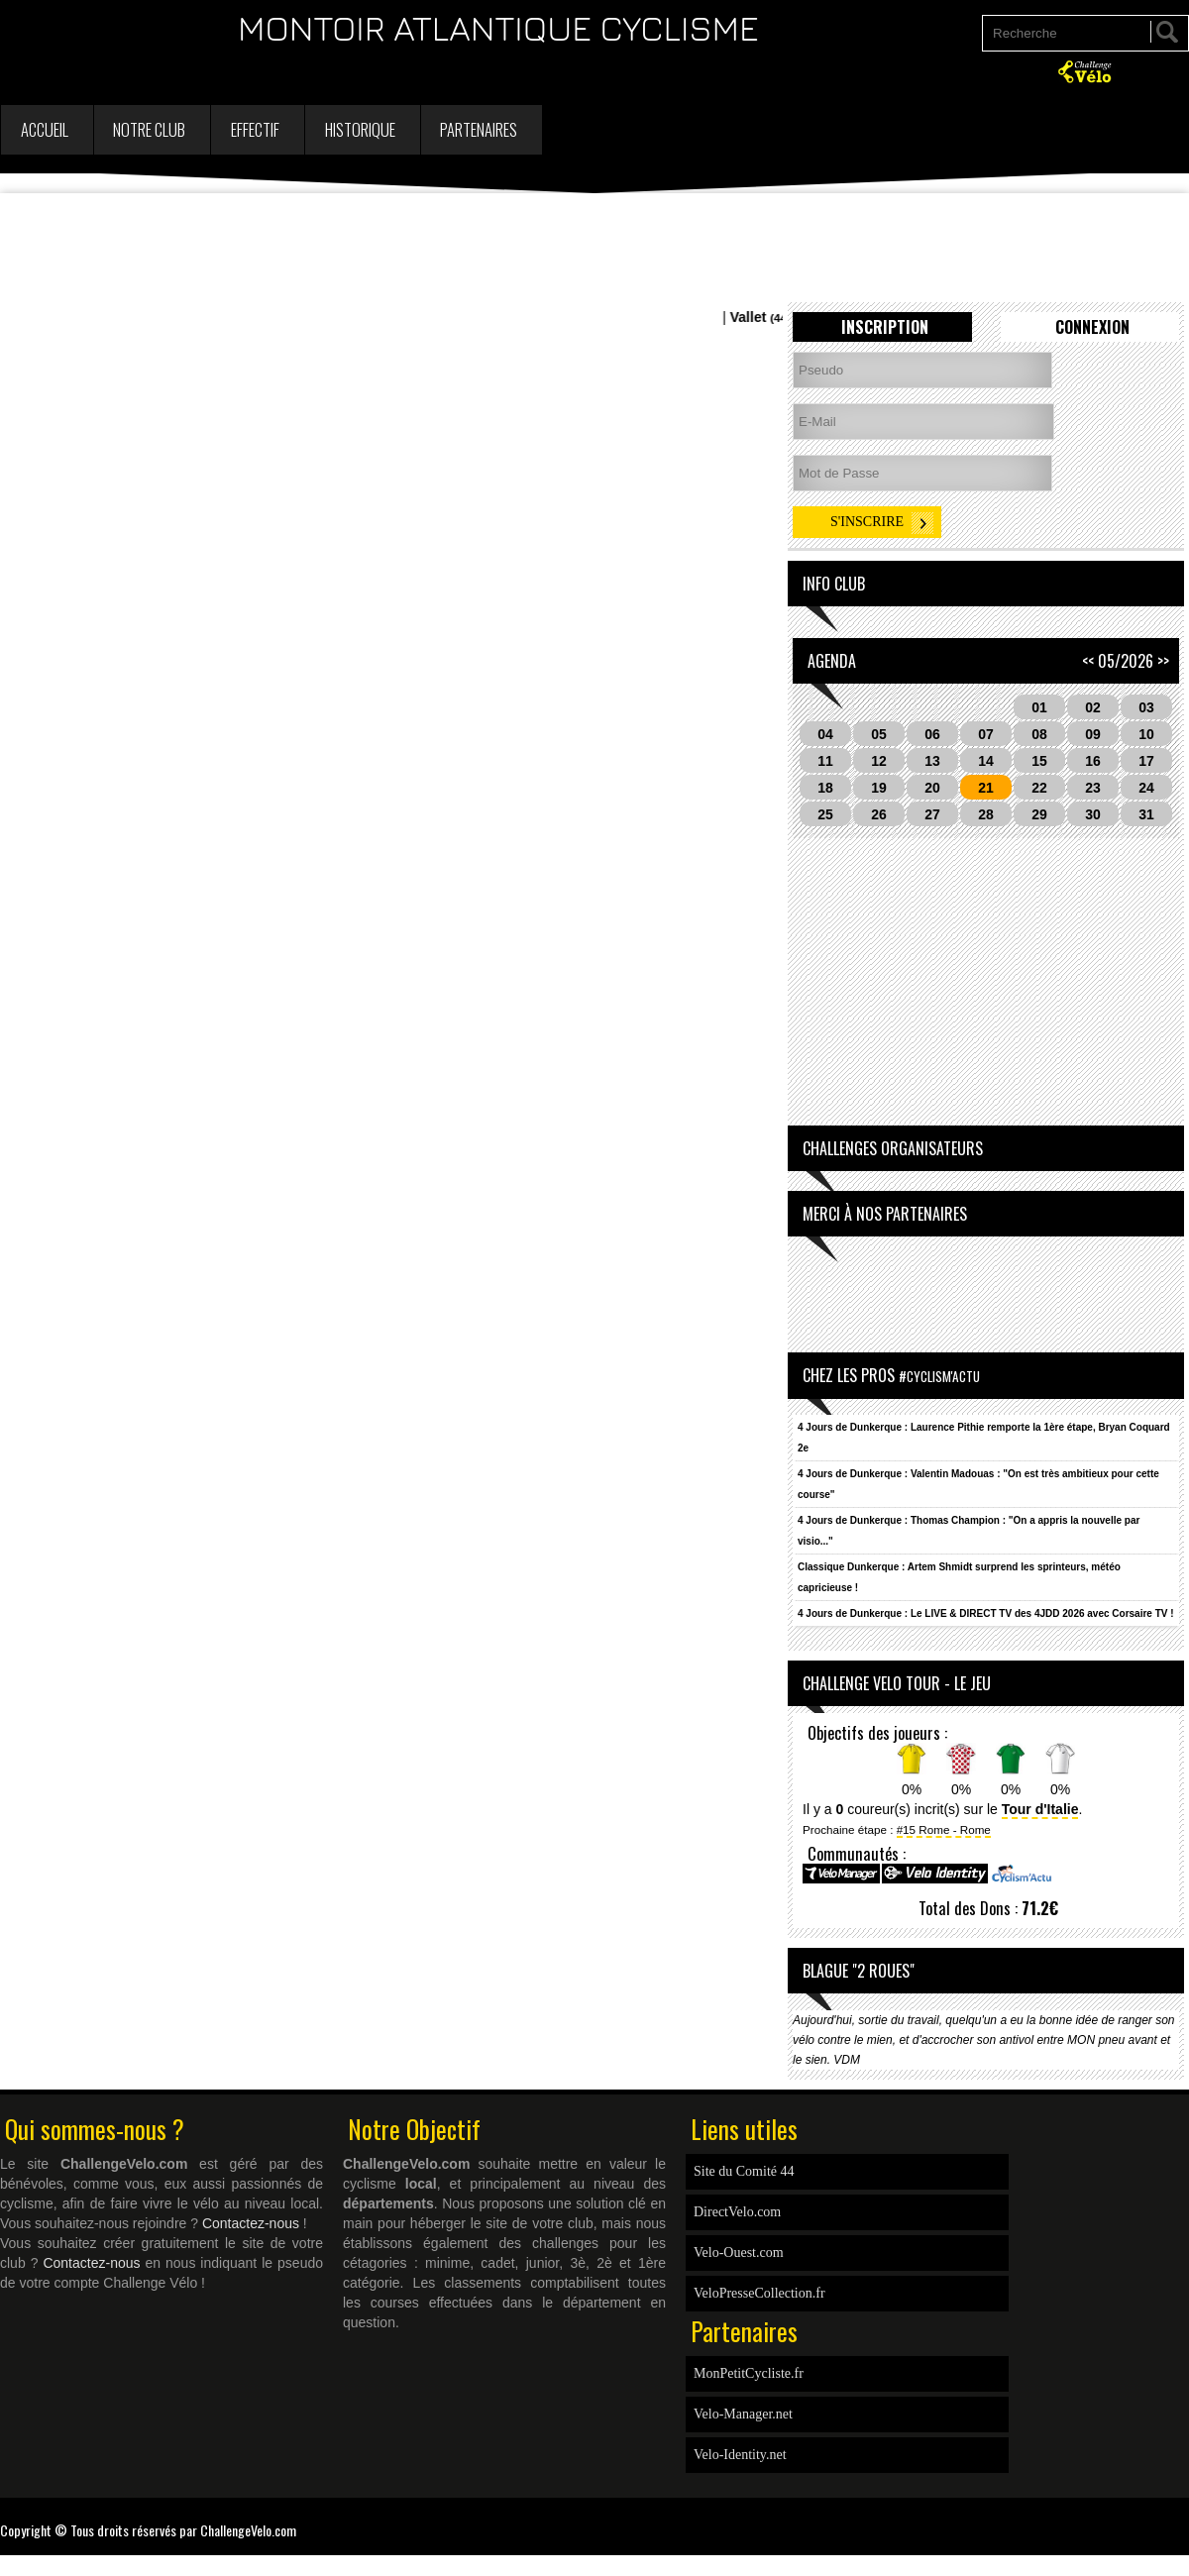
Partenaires (478, 129)
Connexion (1092, 327)
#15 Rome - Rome (944, 1829)
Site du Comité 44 (744, 2171)
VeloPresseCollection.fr (759, 2293)
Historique (360, 129)
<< (1088, 661)
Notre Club (149, 129)
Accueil (44, 129)
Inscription (884, 327)
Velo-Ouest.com (739, 2252)
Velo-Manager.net (743, 2414)
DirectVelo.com (737, 2211)
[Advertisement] (594, 247)
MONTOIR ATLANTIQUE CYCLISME (498, 28)
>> (1163, 661)
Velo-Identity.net (740, 2454)
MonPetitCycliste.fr (749, 2373)
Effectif (255, 129)
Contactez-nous (250, 2223)
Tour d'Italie (1040, 1809)
